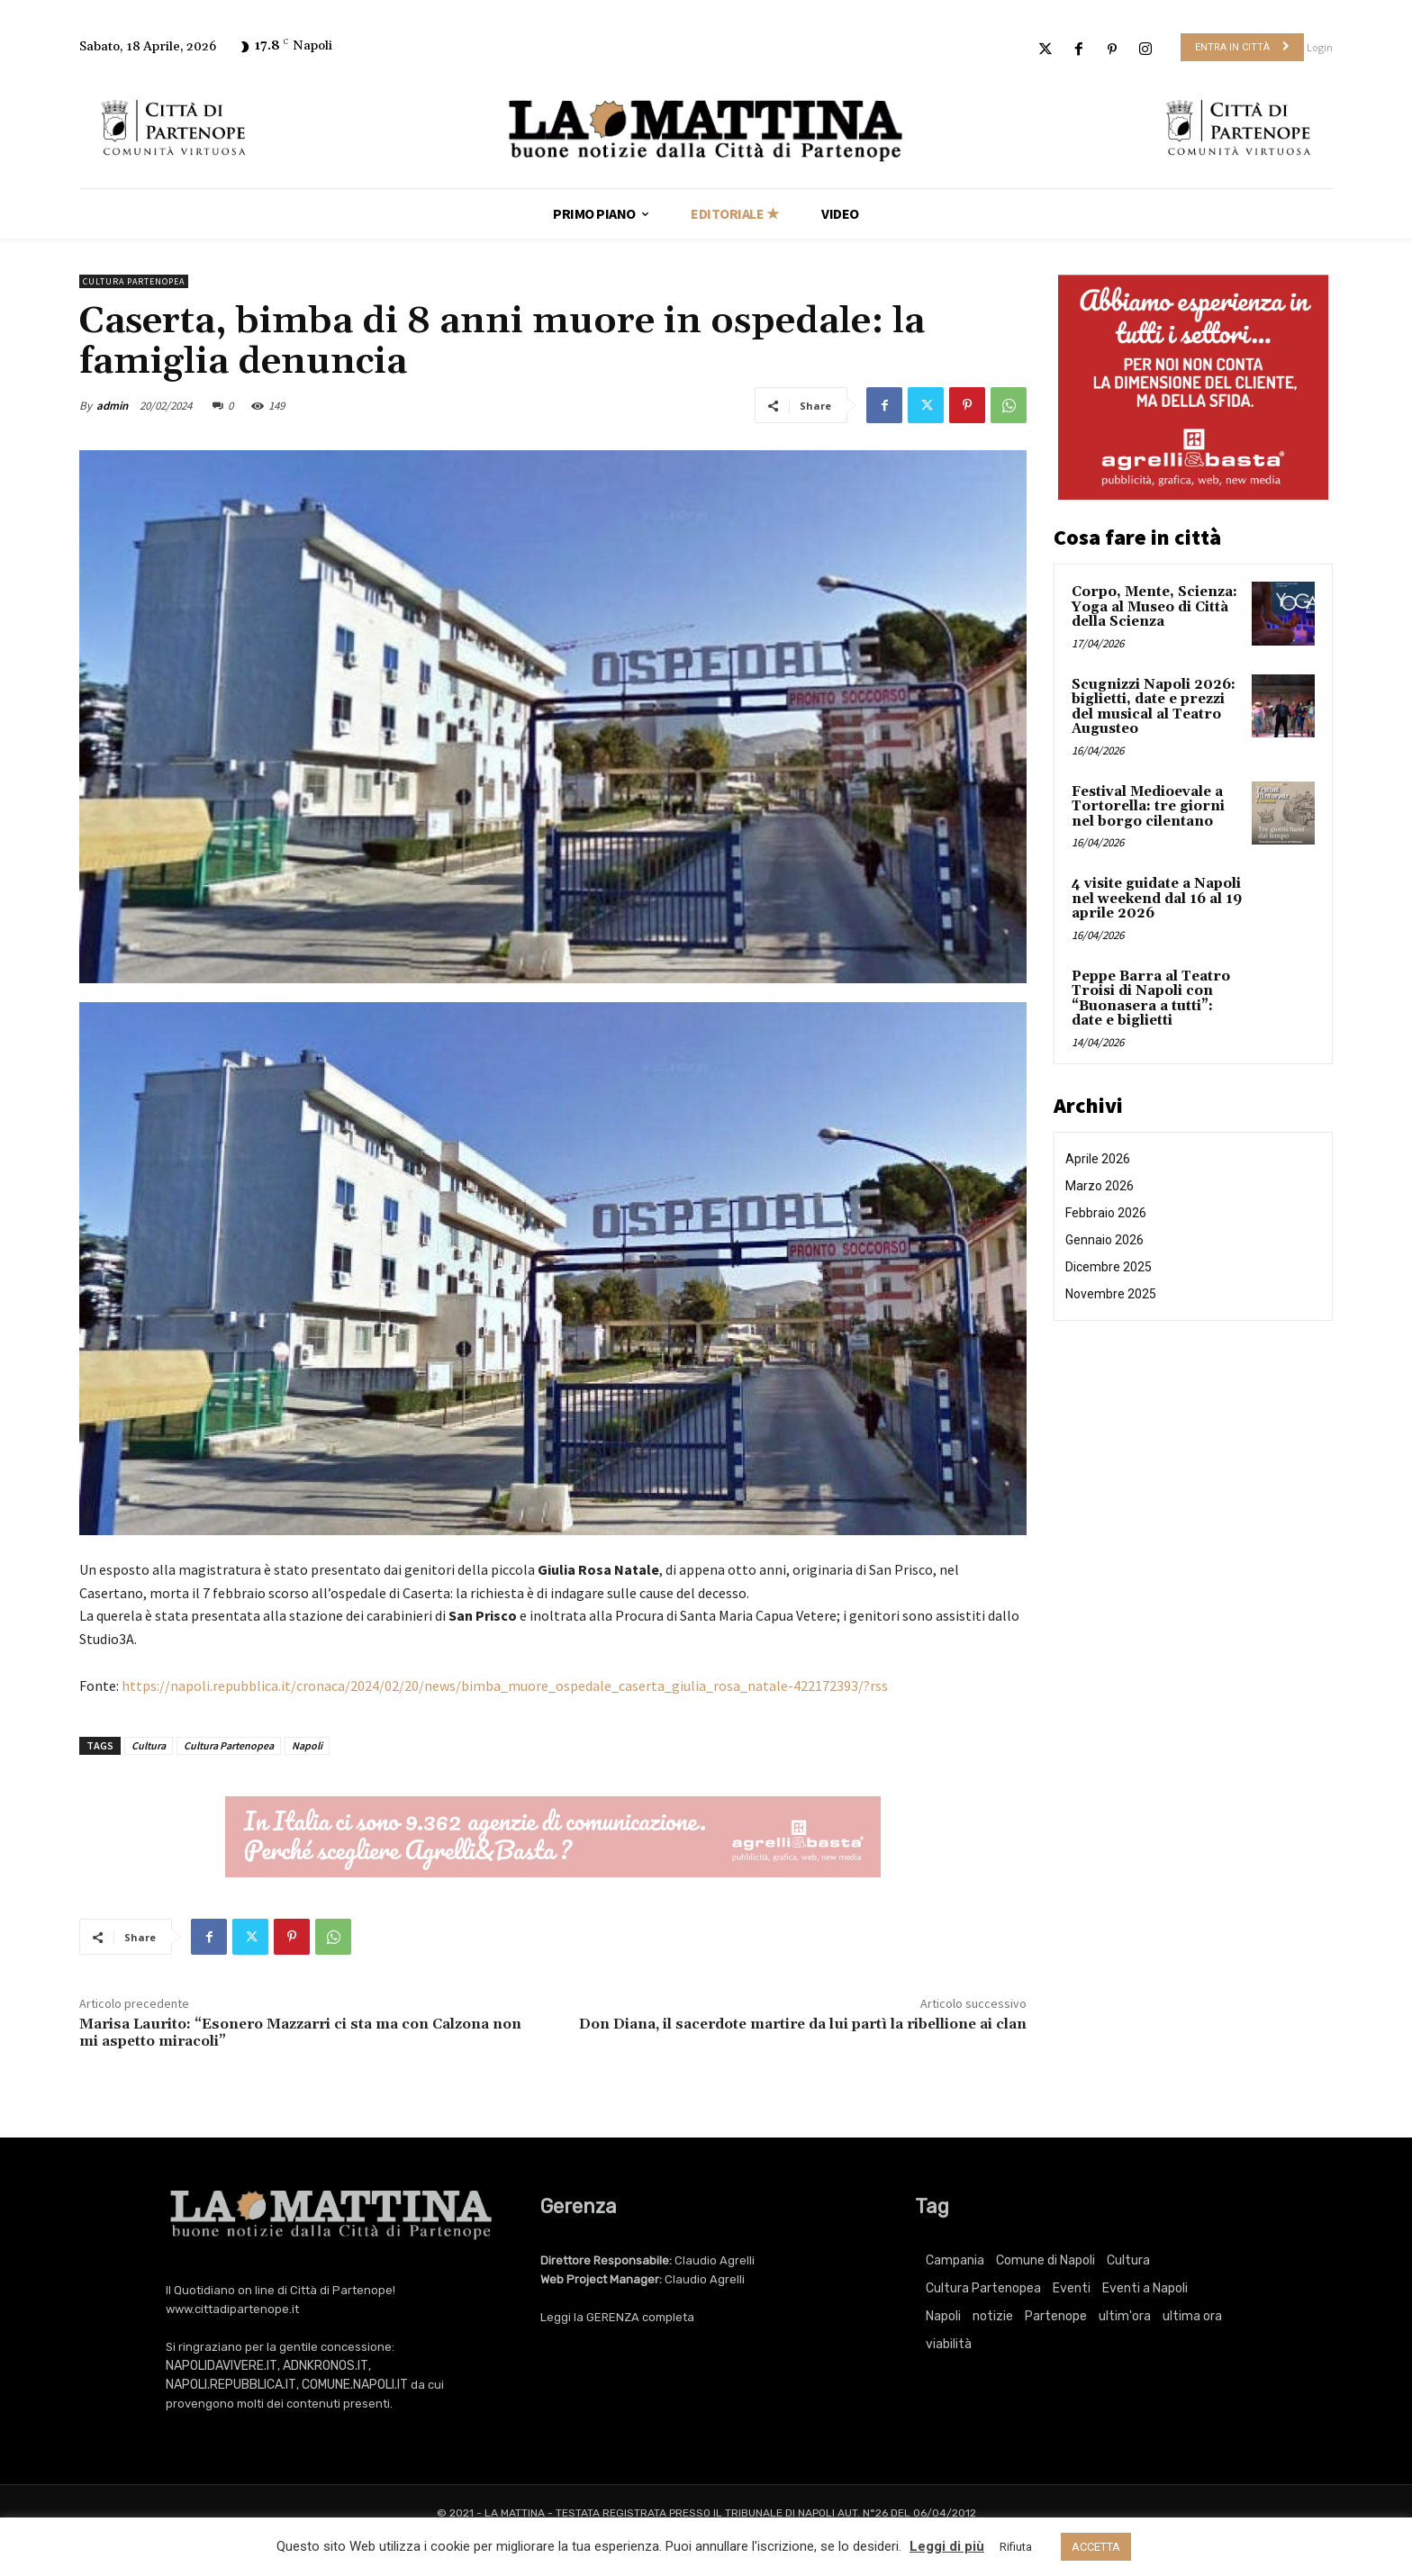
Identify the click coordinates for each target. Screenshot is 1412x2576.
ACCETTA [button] (1096, 2546)
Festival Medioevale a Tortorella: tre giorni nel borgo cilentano (1148, 806)
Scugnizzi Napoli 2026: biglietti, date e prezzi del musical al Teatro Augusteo (1154, 707)
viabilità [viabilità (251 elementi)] (949, 2344)
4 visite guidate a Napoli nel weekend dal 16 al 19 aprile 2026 (1157, 898)
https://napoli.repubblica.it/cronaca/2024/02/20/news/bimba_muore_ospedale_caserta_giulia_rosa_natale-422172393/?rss (505, 1686)
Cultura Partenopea (133, 281)
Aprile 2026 (1097, 1159)
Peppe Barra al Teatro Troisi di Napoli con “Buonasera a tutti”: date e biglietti (1151, 999)
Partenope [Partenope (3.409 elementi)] (1056, 2316)
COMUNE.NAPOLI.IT (355, 2384)
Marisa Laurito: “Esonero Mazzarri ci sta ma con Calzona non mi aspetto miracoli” (300, 2032)
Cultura (148, 1745)
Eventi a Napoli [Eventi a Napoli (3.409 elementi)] (1145, 2288)
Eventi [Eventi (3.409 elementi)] (1072, 2288)
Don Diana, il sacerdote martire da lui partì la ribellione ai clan (803, 2024)
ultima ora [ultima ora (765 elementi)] (1192, 2316)
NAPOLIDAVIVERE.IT (221, 2365)
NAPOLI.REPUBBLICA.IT (231, 2384)
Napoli (307, 1745)
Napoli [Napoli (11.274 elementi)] (943, 2316)
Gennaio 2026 (1104, 1240)
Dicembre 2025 (1108, 1267)
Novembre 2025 (1110, 1294)
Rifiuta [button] (1016, 2546)
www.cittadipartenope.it (232, 2309)
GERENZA (612, 2317)
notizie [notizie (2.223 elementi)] (993, 2316)
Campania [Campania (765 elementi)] (955, 2260)
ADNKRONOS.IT (325, 2365)
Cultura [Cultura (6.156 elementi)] (1128, 2260)
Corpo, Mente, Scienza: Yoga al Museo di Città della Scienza (1154, 606)
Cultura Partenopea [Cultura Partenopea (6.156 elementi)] (983, 2288)
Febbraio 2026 (1105, 1213)
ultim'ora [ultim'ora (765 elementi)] (1125, 2316)
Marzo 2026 (1099, 1186)
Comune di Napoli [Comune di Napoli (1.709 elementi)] (1045, 2260)
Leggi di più (947, 2546)
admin (112, 405)
